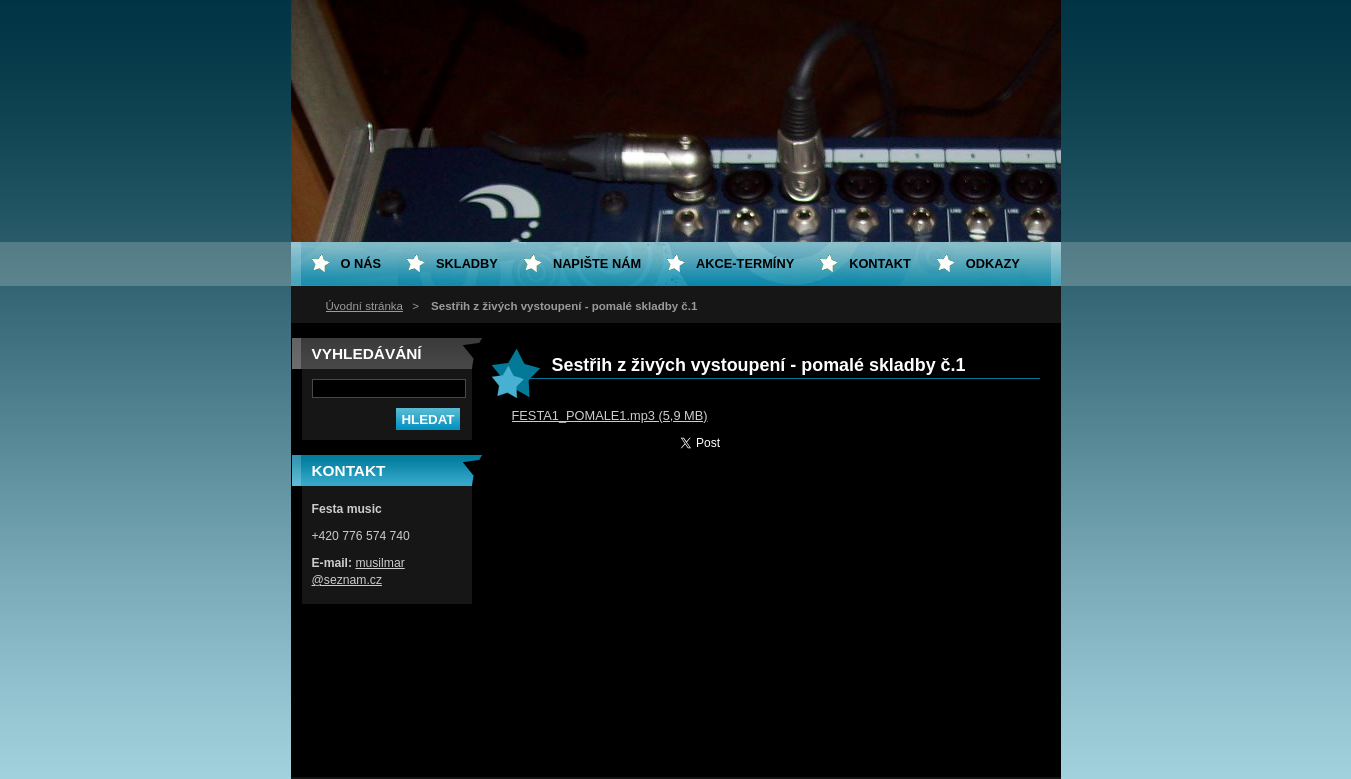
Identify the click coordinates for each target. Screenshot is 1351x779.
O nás (361, 263)
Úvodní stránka (364, 306)
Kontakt (880, 263)
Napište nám (597, 263)
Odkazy (993, 263)
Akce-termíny (745, 263)
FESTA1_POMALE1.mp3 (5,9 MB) (610, 415)
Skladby (467, 263)
